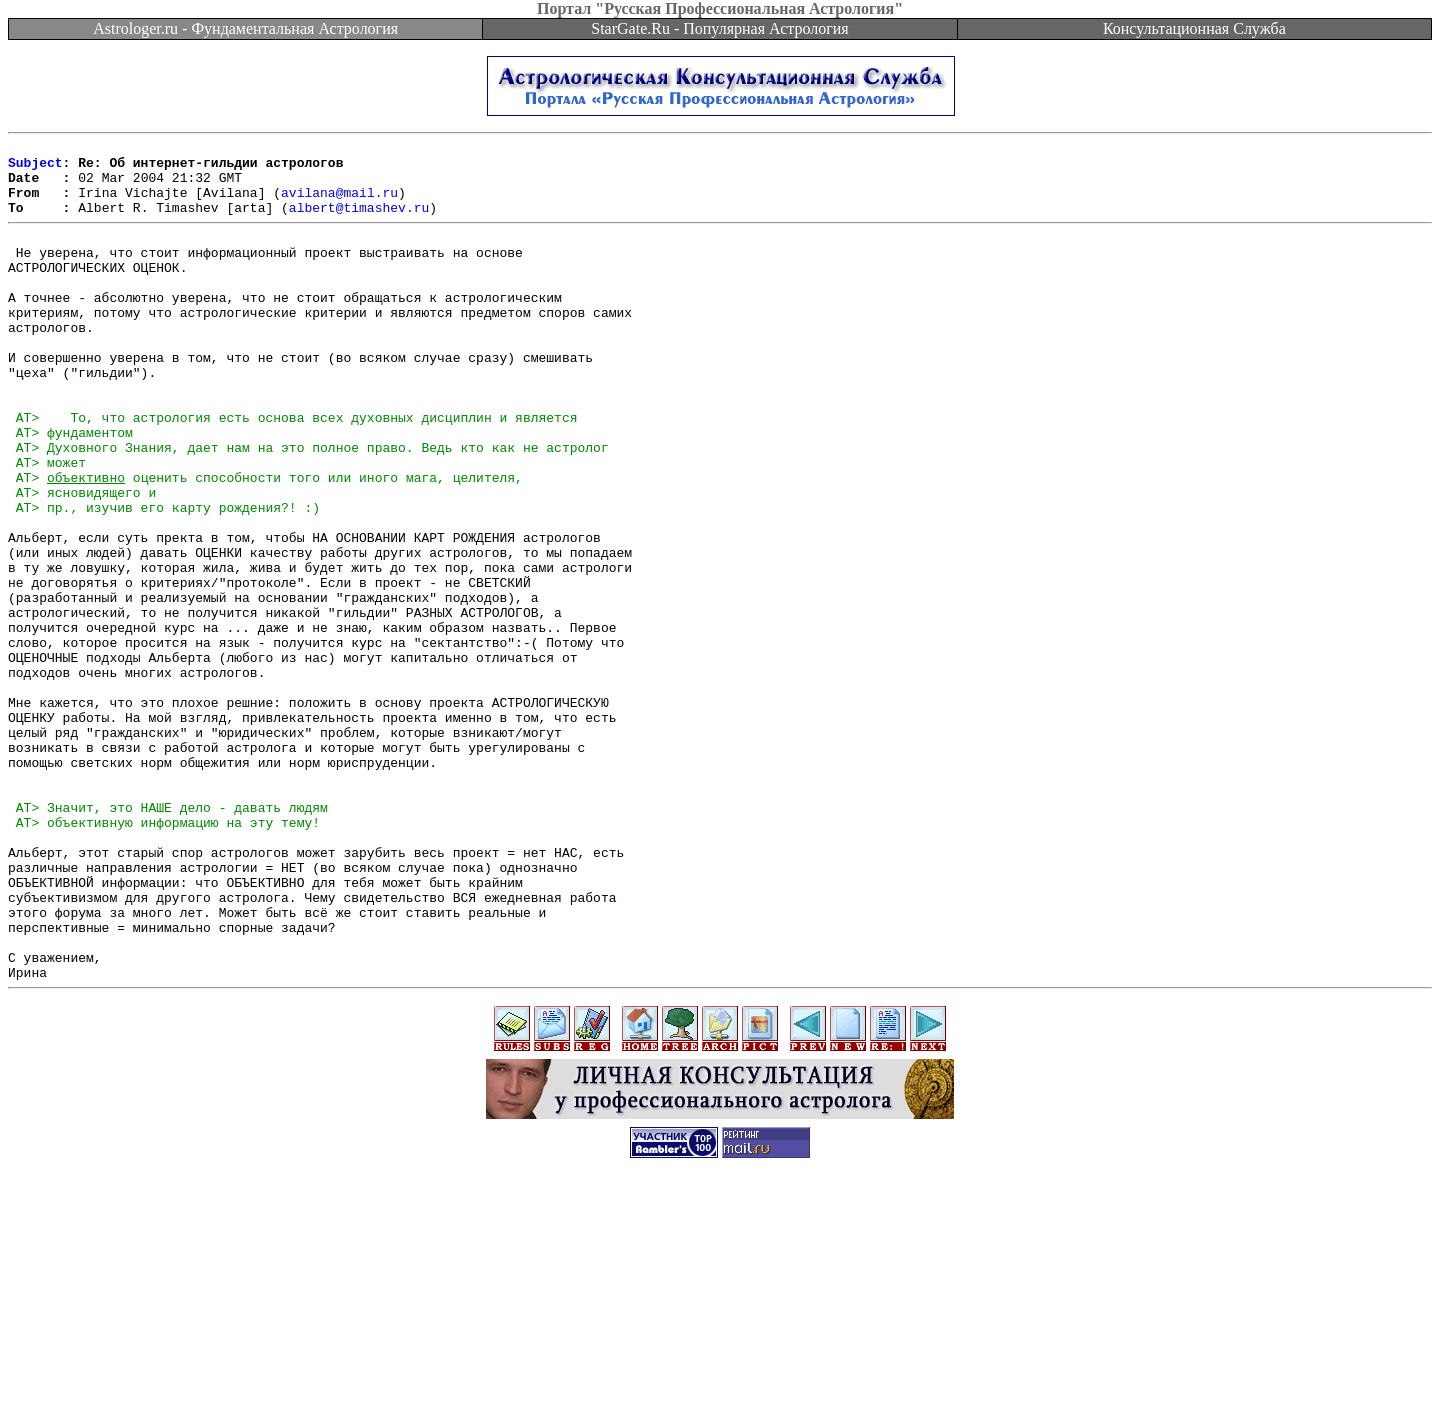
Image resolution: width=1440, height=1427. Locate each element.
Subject (35, 168)
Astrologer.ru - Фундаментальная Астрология (245, 28)
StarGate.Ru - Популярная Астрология (719, 28)
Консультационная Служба (1194, 28)
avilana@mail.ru (339, 204)
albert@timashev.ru (359, 222)
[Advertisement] (720, 1382)
